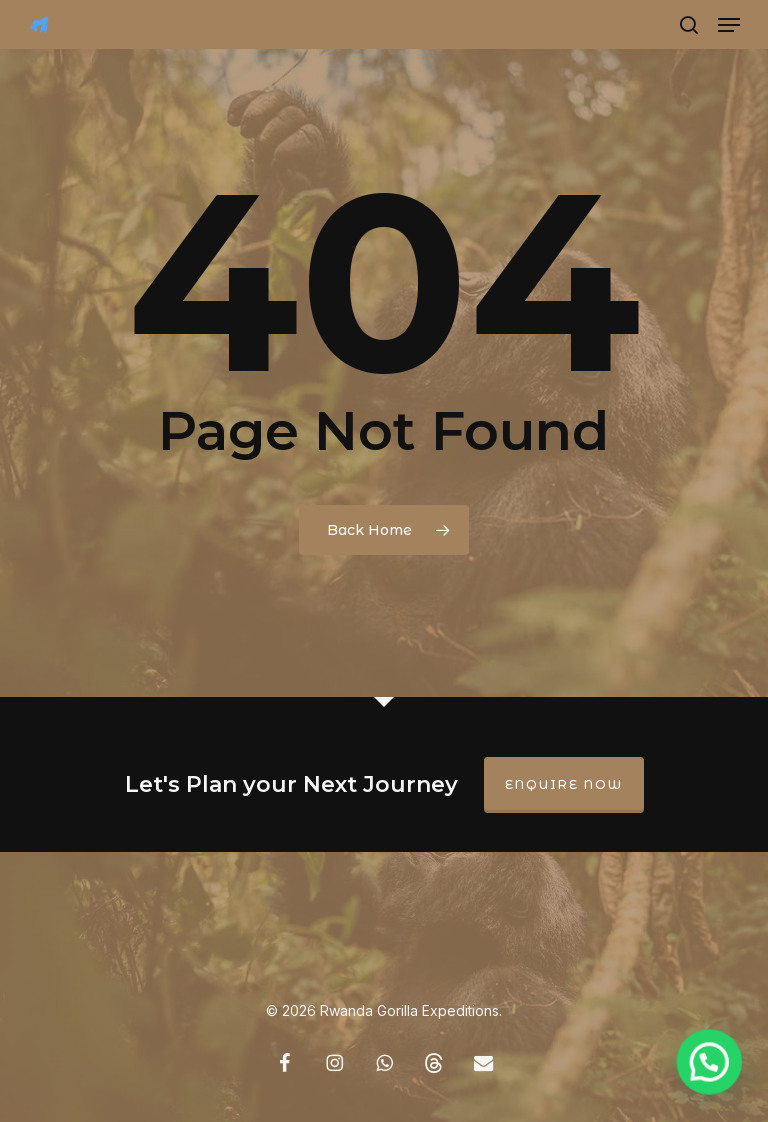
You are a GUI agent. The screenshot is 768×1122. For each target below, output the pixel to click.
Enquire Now (564, 784)
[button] (729, 25)
